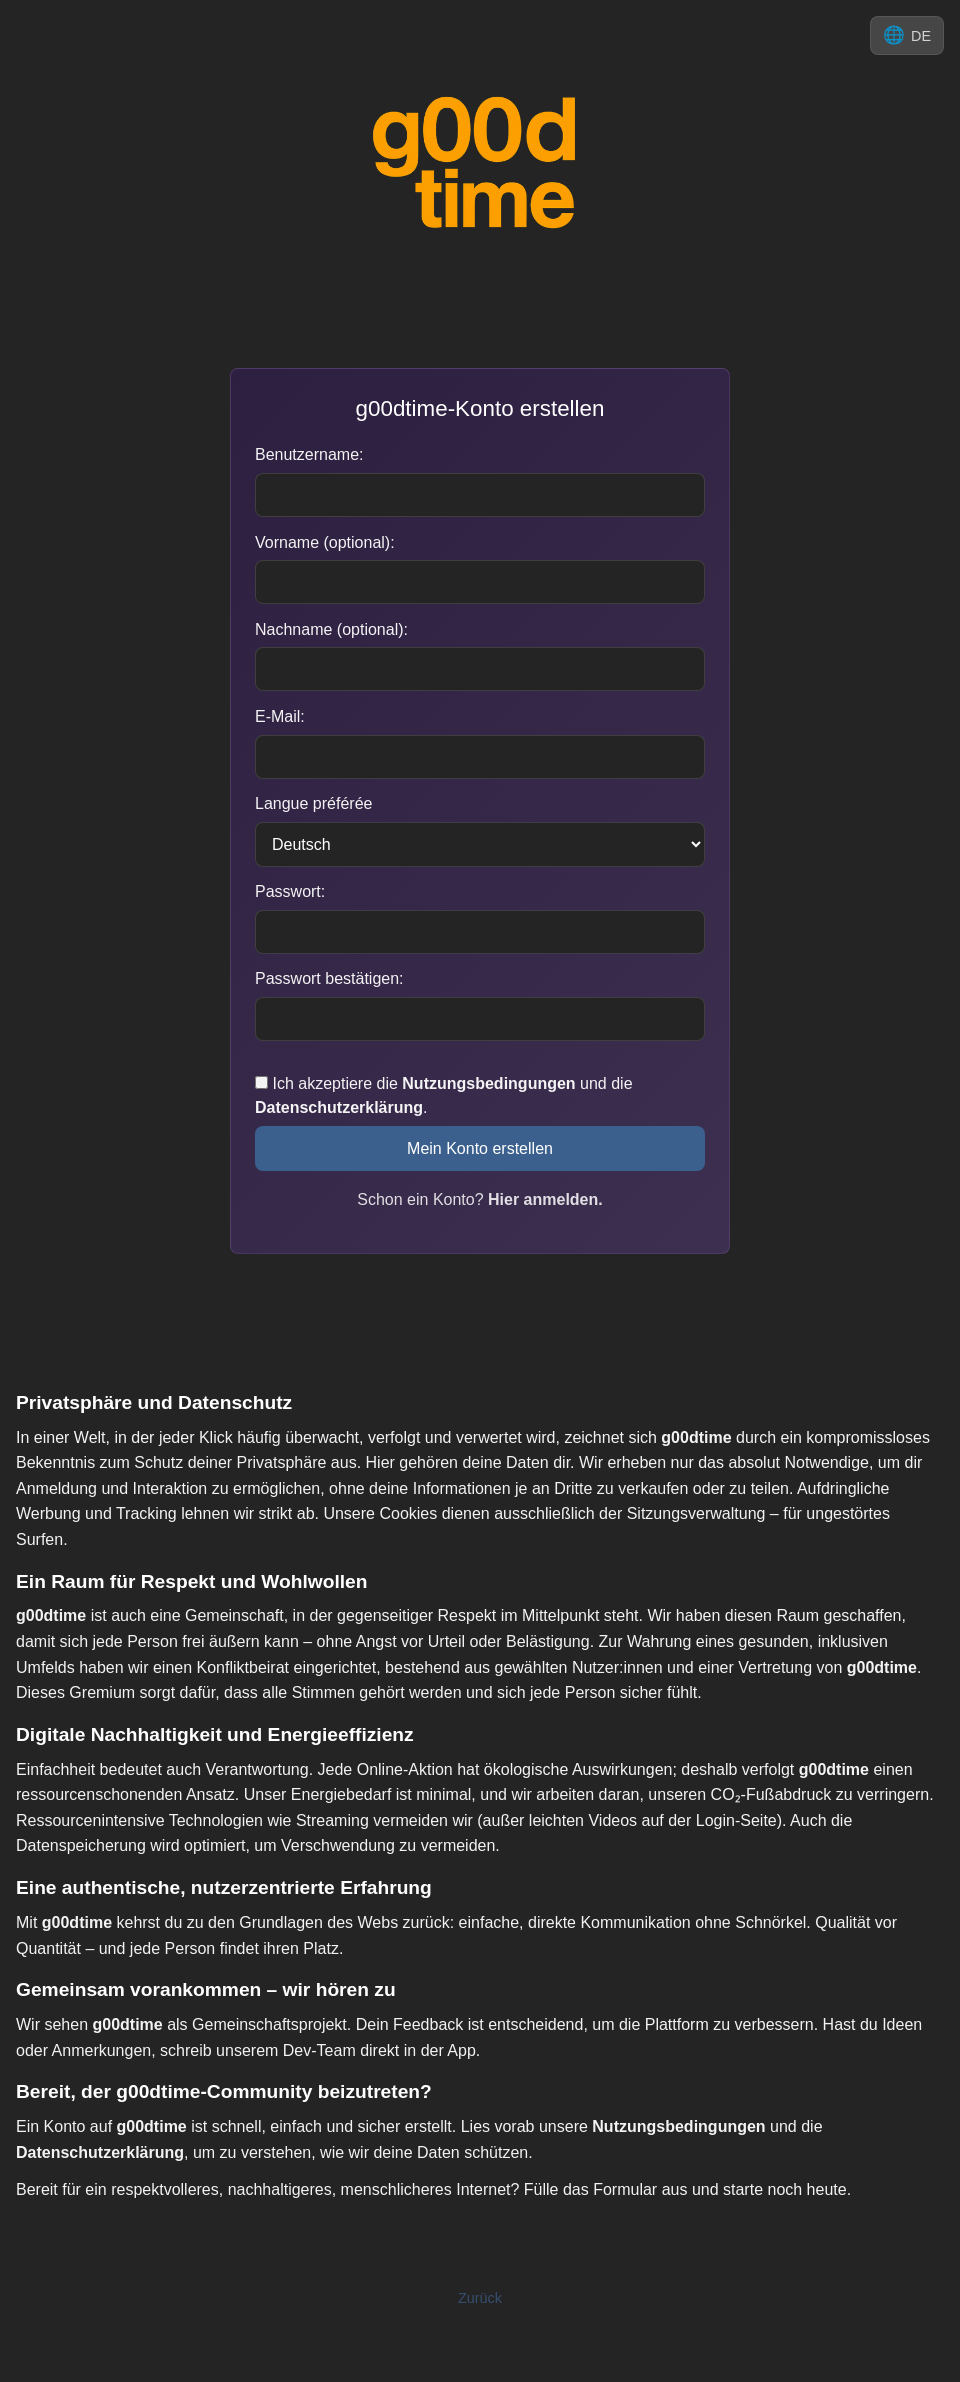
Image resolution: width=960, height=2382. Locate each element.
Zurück (480, 2298)
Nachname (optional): (331, 629)
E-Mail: (280, 716)
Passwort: (290, 891)
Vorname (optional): (325, 542)
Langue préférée (313, 803)
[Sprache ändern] (907, 35)
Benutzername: (309, 454)
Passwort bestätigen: (329, 978)
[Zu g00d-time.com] (480, 164)
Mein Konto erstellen (480, 1148)
